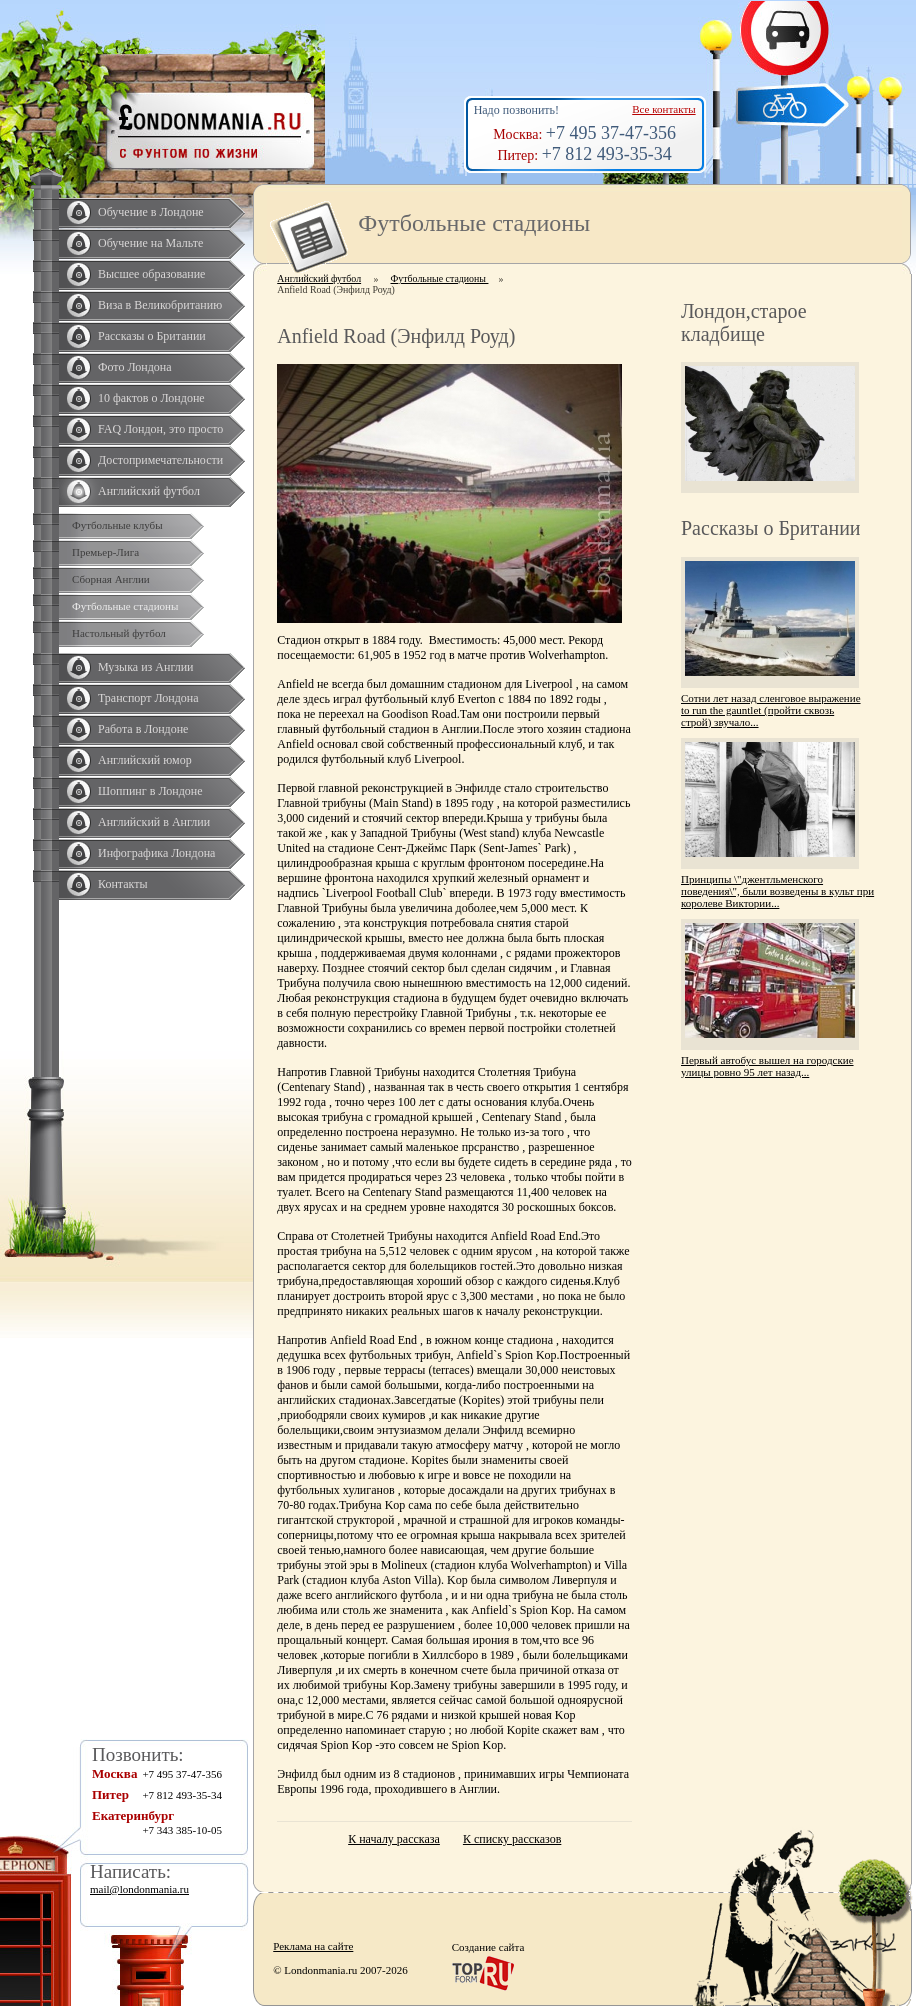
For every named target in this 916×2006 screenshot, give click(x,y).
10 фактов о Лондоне (151, 398)
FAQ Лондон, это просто (160, 429)
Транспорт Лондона (148, 698)
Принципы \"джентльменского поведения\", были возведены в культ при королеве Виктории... (777, 891)
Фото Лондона (135, 367)
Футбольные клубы (117, 525)
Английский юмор (145, 760)
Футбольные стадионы (125, 606)
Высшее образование (151, 274)
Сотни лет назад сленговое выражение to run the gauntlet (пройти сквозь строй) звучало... (771, 710)
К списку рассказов (512, 1839)
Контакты (123, 884)
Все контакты (663, 109)
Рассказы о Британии (152, 336)
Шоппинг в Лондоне (150, 791)
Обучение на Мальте (150, 243)
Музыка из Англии (146, 667)
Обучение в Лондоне (151, 212)
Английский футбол (149, 491)
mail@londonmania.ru (139, 1889)
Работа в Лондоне (143, 729)
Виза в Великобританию (160, 305)
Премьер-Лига (105, 552)
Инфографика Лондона (156, 853)
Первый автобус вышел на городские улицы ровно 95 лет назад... (767, 1066)
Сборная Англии (111, 579)
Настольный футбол (119, 633)
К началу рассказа (394, 1839)
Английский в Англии (154, 822)
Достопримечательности (160, 460)
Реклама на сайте (313, 1946)
